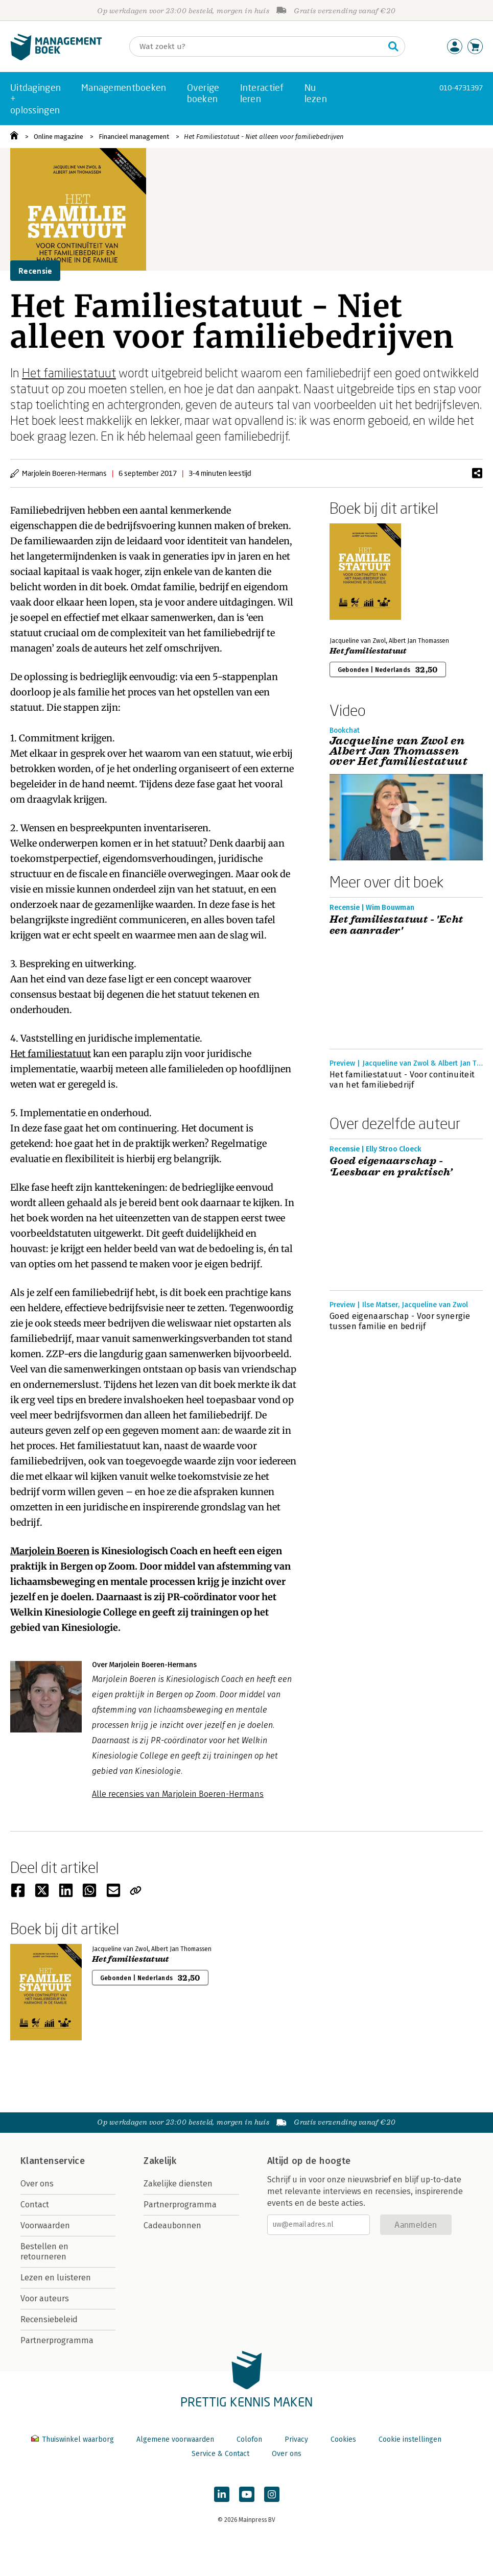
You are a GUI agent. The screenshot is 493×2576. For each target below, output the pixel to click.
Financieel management (134, 136)
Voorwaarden (45, 2225)
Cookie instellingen (410, 2439)
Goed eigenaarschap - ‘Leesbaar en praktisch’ (391, 1166)
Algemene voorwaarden (175, 2439)
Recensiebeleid (49, 2319)
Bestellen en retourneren (44, 2251)
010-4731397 (461, 87)
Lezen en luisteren (55, 2277)
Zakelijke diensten (178, 2183)
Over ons (37, 2183)
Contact (34, 2204)
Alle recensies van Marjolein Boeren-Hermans (178, 1794)
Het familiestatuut (69, 372)
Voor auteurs (44, 2298)
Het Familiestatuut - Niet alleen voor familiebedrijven (264, 136)
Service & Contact (220, 2453)
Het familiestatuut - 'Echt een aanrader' (396, 925)
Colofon (249, 2439)
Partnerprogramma (56, 2340)
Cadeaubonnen (172, 2225)
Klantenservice (52, 2160)
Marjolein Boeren (49, 1551)
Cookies (343, 2439)
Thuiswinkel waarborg (73, 2439)
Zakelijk (160, 2160)
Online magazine (58, 136)
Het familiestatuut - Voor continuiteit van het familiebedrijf (402, 1080)
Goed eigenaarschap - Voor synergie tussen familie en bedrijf (400, 1321)
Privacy (296, 2439)
